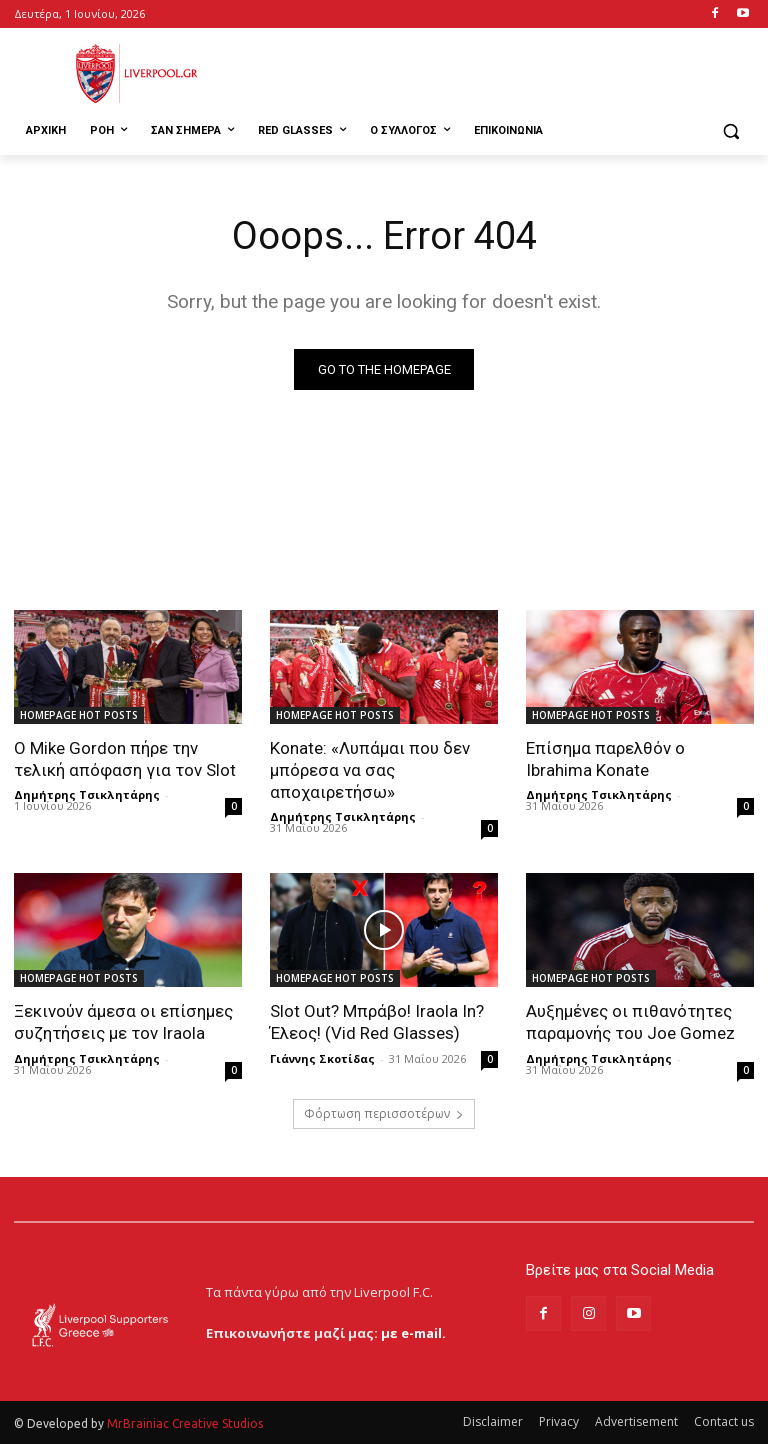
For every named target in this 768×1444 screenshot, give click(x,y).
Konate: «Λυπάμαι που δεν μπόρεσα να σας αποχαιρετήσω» (370, 770)
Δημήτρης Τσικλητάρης (87, 794)
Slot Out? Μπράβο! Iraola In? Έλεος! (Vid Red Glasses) (377, 1022)
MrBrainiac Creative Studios (185, 1423)
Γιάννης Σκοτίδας (322, 1058)
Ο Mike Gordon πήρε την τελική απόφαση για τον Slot (125, 759)
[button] (730, 131)
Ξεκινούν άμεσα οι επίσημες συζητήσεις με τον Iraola (123, 1022)
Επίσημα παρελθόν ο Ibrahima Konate (605, 759)
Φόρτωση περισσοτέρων (384, 1113)
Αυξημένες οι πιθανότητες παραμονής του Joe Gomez (630, 1022)
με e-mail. (413, 1333)
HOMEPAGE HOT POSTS (79, 715)
